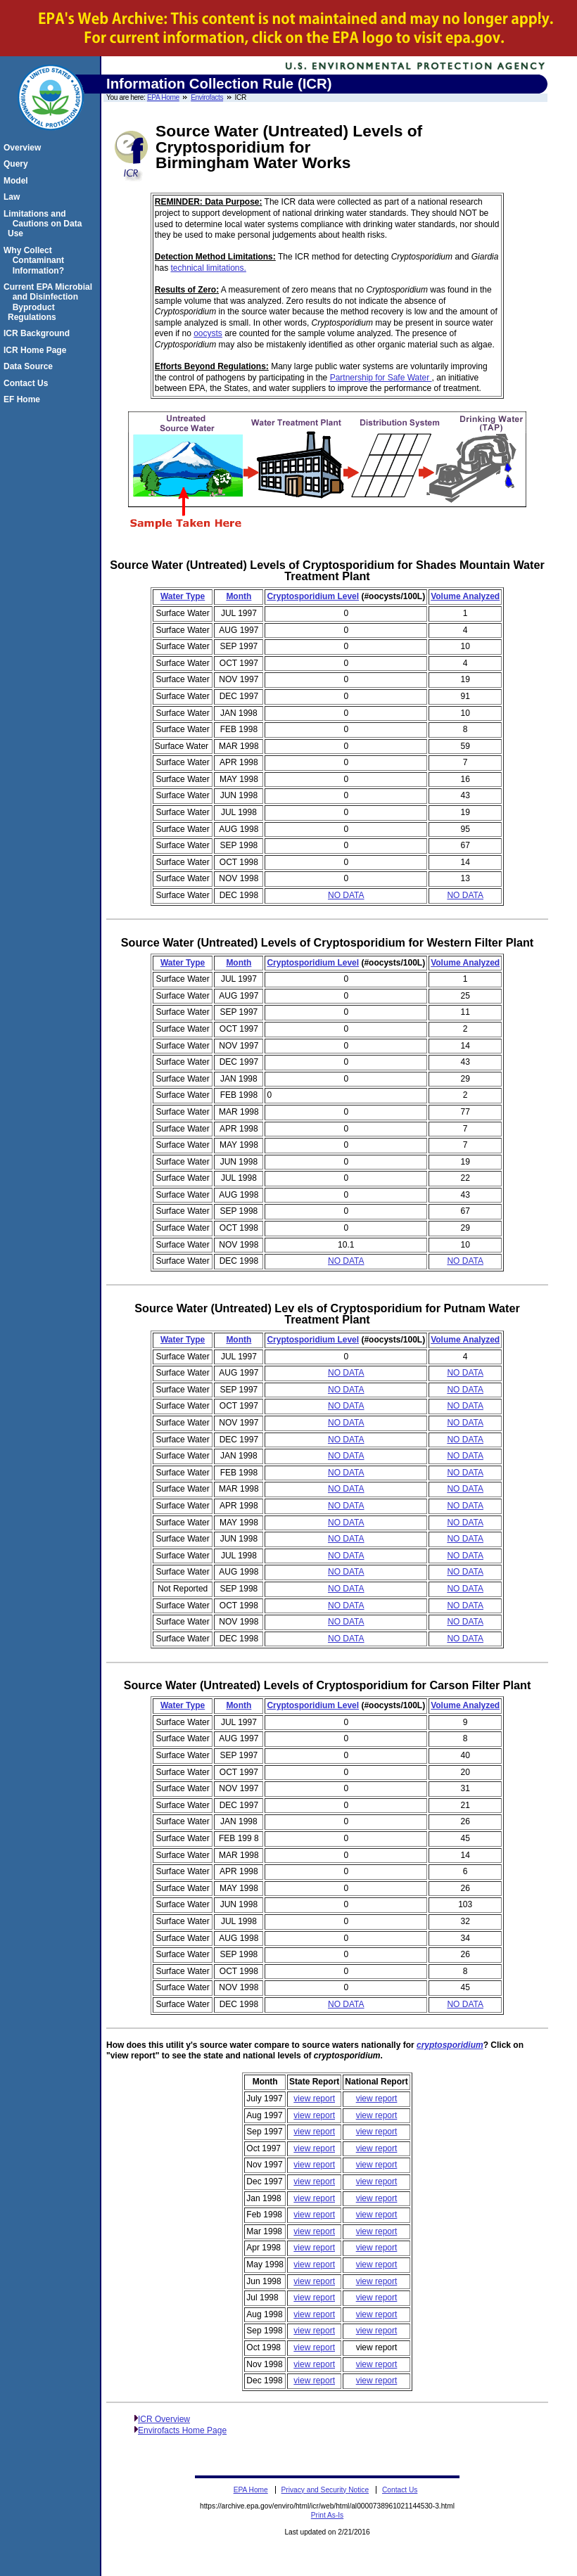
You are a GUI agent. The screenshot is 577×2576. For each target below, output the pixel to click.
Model (18, 181)
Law (14, 197)
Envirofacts (207, 97)
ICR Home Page (37, 350)
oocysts (208, 333)
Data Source (30, 366)
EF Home (24, 399)
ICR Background (39, 333)
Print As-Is (327, 2515)
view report (314, 2098)
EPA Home (163, 97)
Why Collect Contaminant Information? (36, 260)
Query (18, 164)
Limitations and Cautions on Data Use (45, 224)
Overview (24, 148)
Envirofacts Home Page (182, 2430)
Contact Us (28, 383)
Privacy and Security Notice (325, 2490)
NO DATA (346, 895)
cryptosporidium (450, 2045)
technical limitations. (208, 268)
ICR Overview (164, 2419)
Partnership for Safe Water (381, 378)
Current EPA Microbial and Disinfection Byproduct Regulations (50, 302)
